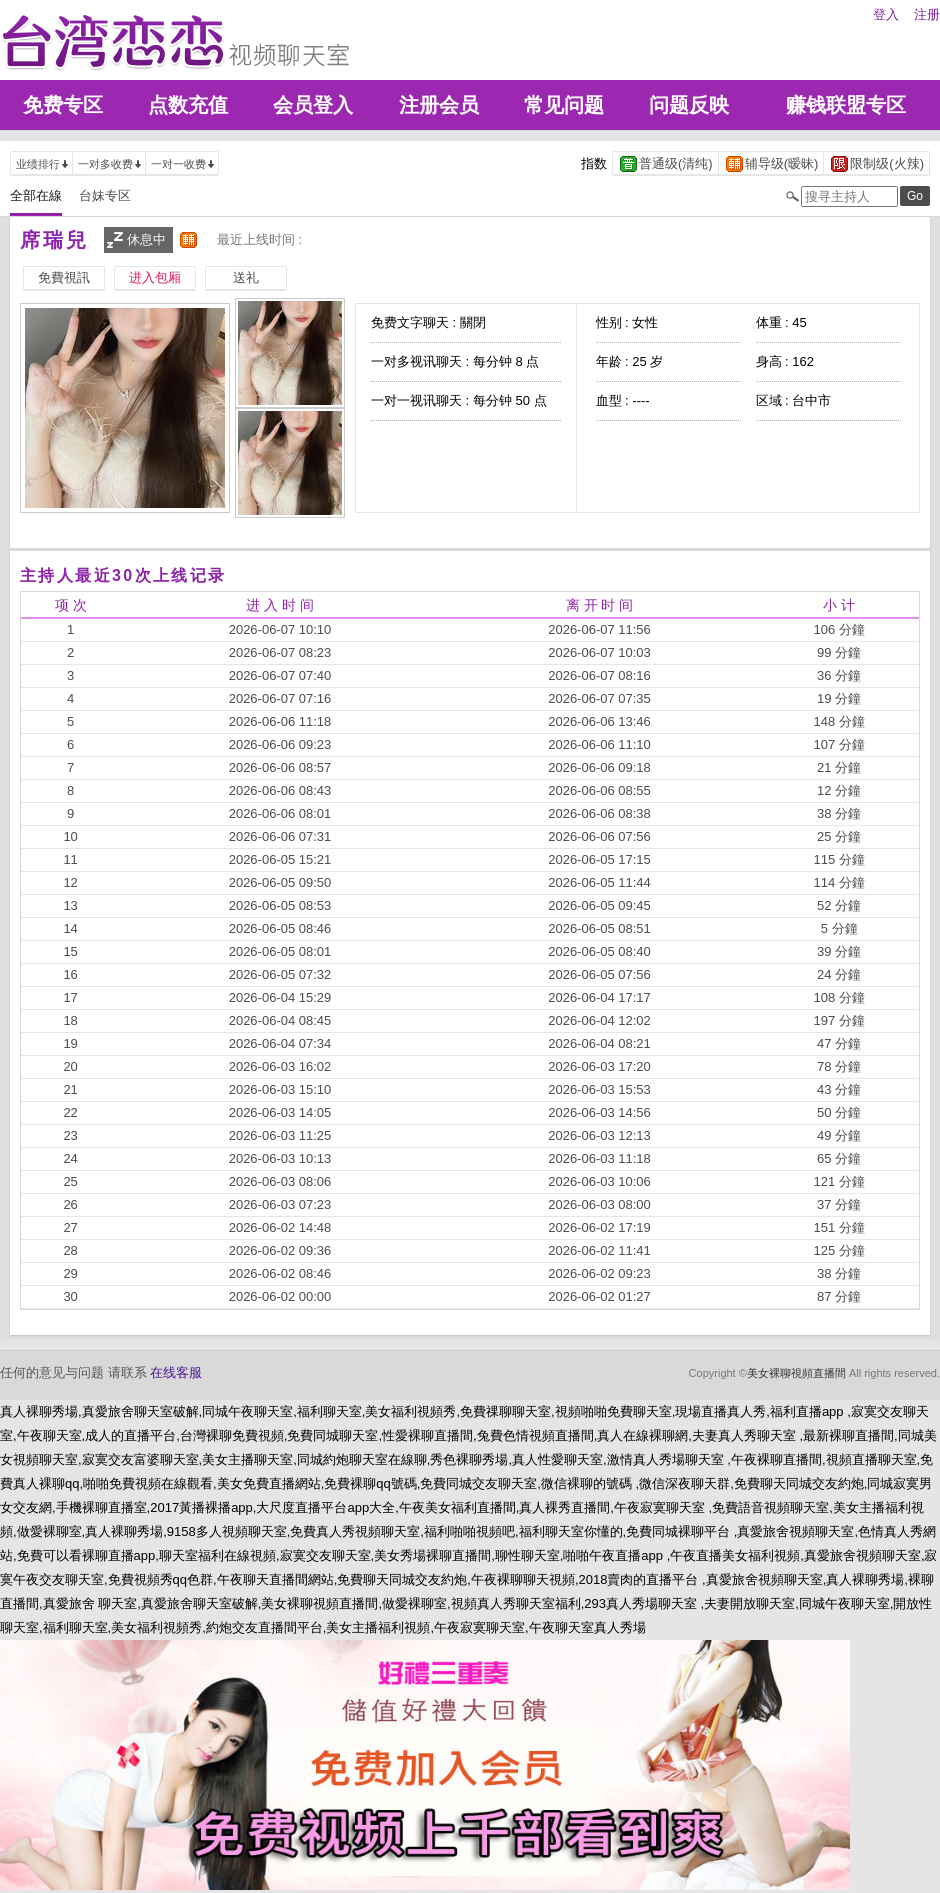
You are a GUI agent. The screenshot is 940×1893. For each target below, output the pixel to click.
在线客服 (176, 1372)
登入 (886, 14)
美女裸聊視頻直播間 (796, 1373)
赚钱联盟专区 (846, 105)
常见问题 (564, 105)
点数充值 (188, 105)
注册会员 (439, 105)
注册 (927, 14)
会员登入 (313, 105)
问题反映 (689, 105)
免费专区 (63, 105)
